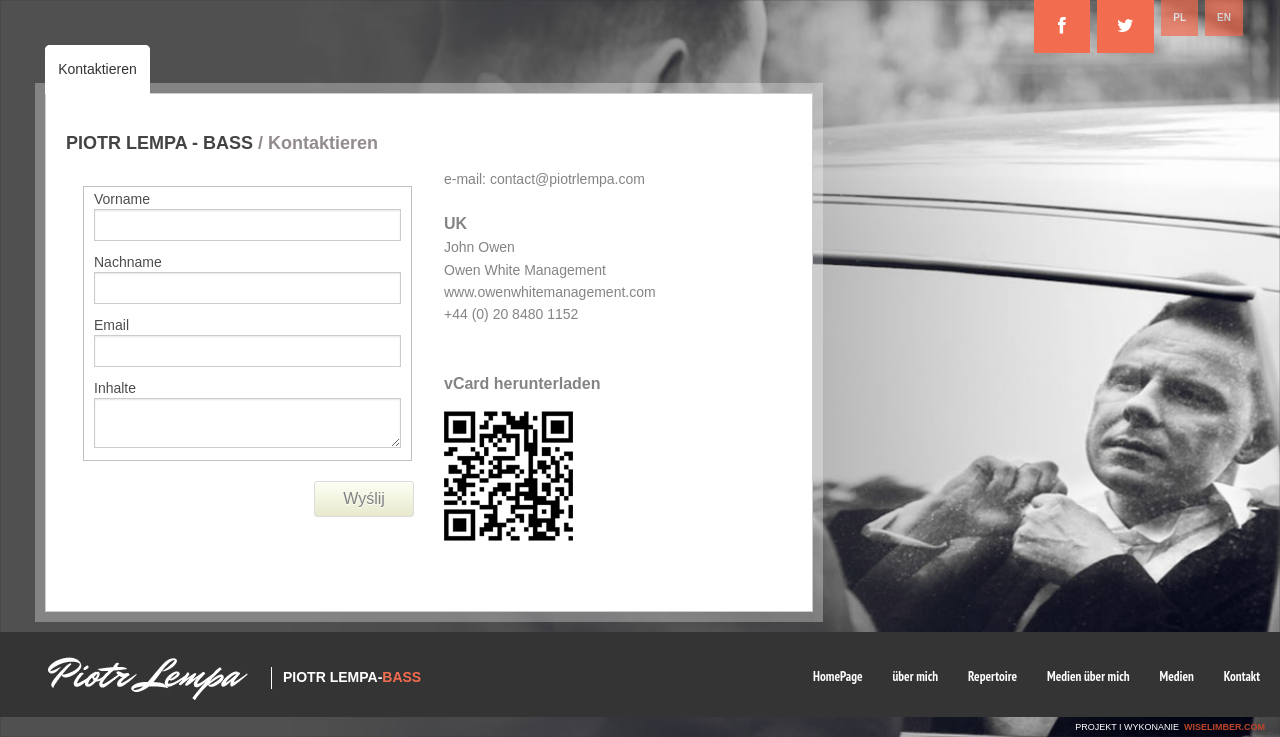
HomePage (838, 676)
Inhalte (115, 388)
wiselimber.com (1224, 727)
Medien (1177, 676)
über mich (916, 676)
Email (111, 325)
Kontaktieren (97, 69)
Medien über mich (1088, 676)
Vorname (122, 199)
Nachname (128, 262)
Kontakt (1242, 676)
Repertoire (992, 676)
